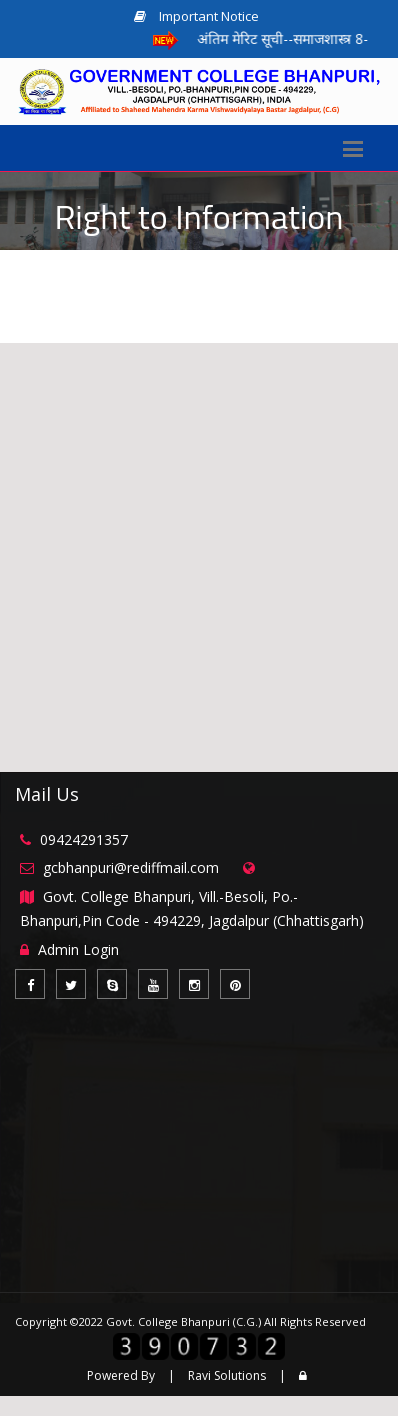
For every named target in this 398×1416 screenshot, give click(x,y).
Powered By (121, 1375)
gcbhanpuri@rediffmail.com (131, 867)
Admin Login (78, 949)
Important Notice (196, 16)
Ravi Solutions (227, 1375)
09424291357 (84, 839)
